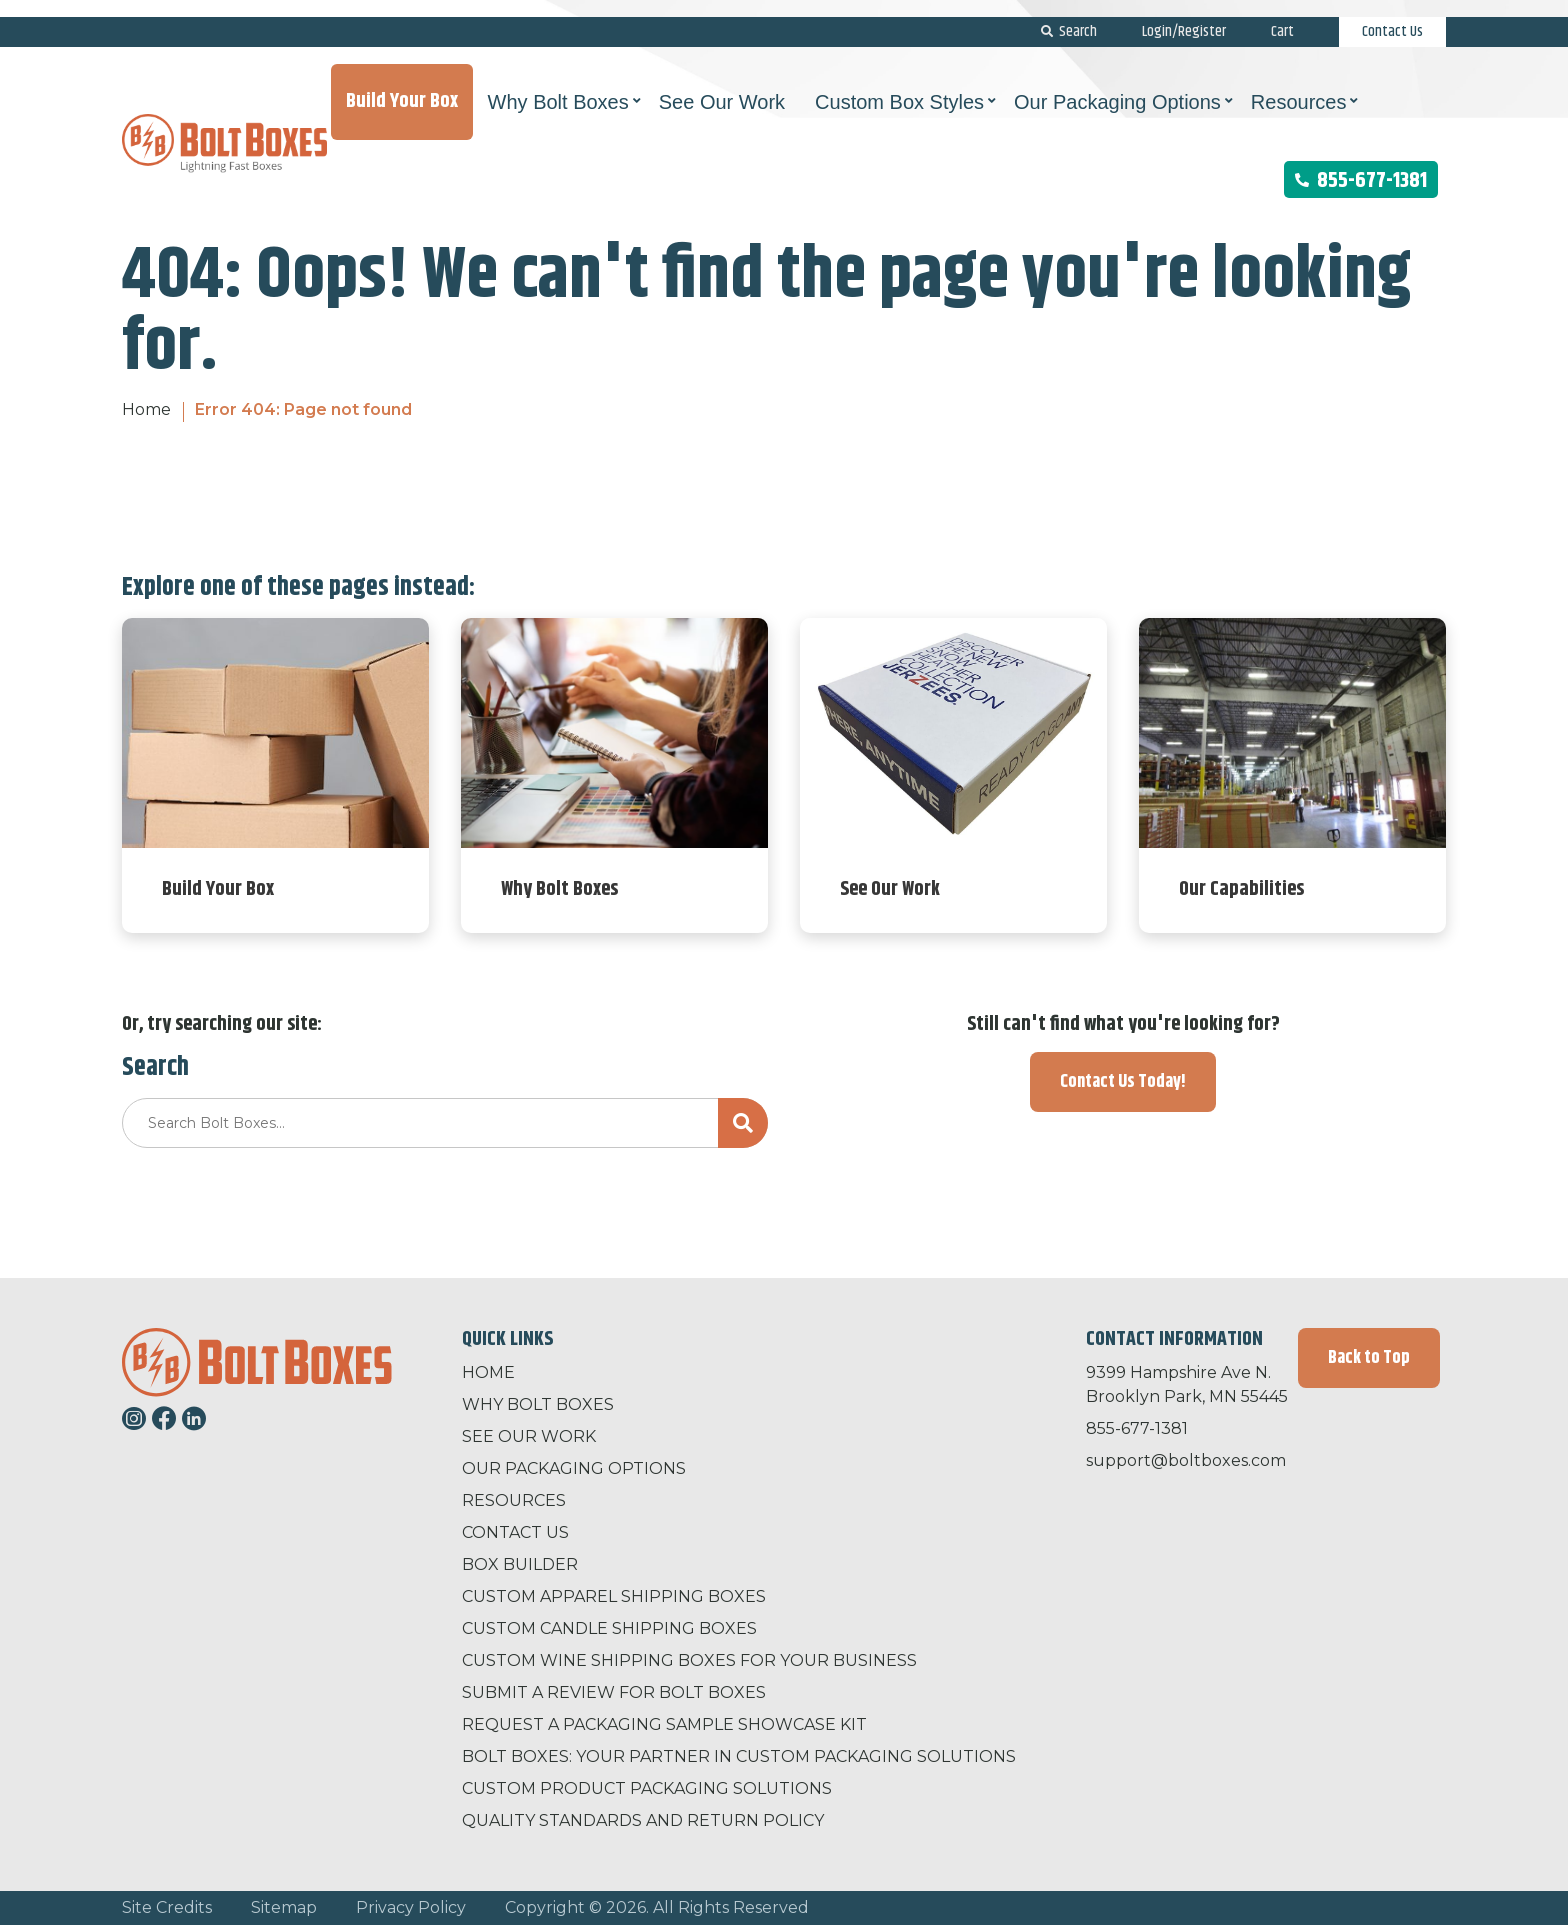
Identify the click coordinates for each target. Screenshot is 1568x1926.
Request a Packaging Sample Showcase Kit (664, 1724)
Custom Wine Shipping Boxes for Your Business (689, 1660)
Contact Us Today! (1123, 1082)
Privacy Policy (411, 1907)
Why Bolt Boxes (538, 1404)
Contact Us (1392, 14)
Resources (514, 1500)
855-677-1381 (1361, 164)
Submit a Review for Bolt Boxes (614, 1692)
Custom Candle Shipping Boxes (609, 1628)
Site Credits (167, 1907)
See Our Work (529, 1436)
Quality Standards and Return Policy (643, 1820)
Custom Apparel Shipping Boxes (614, 1596)
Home (146, 409)
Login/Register (1184, 14)
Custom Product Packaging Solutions (647, 1788)
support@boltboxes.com (1186, 1460)
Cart (1282, 14)
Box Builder (520, 1564)
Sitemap (284, 1907)
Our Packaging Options (574, 1468)
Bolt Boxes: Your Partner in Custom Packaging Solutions (739, 1756)
